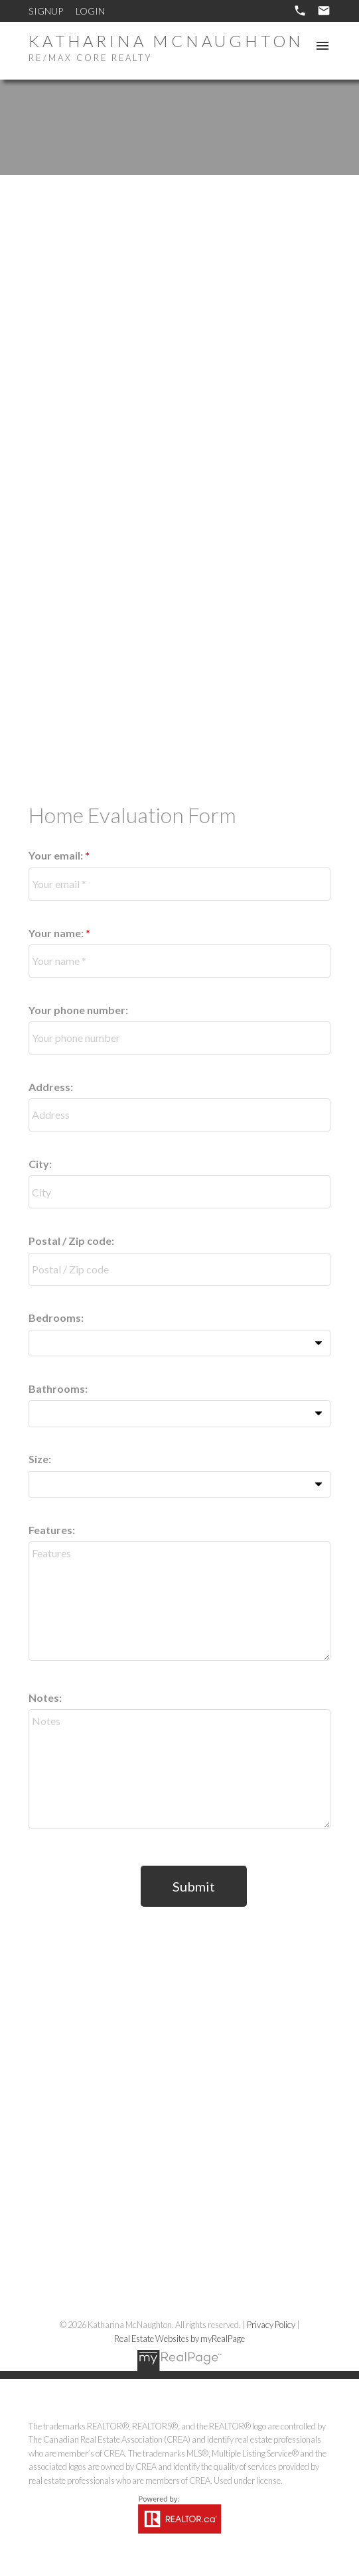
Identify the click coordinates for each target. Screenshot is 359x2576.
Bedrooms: (56, 1317)
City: (40, 1163)
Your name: (57, 933)
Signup (46, 11)
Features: (52, 1529)
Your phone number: (78, 1009)
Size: (40, 1458)
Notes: (45, 1697)
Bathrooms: (58, 1388)
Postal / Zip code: (71, 1240)
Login (90, 11)
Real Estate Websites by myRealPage (179, 2338)
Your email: (57, 855)
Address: (51, 1086)
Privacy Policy (271, 2324)
